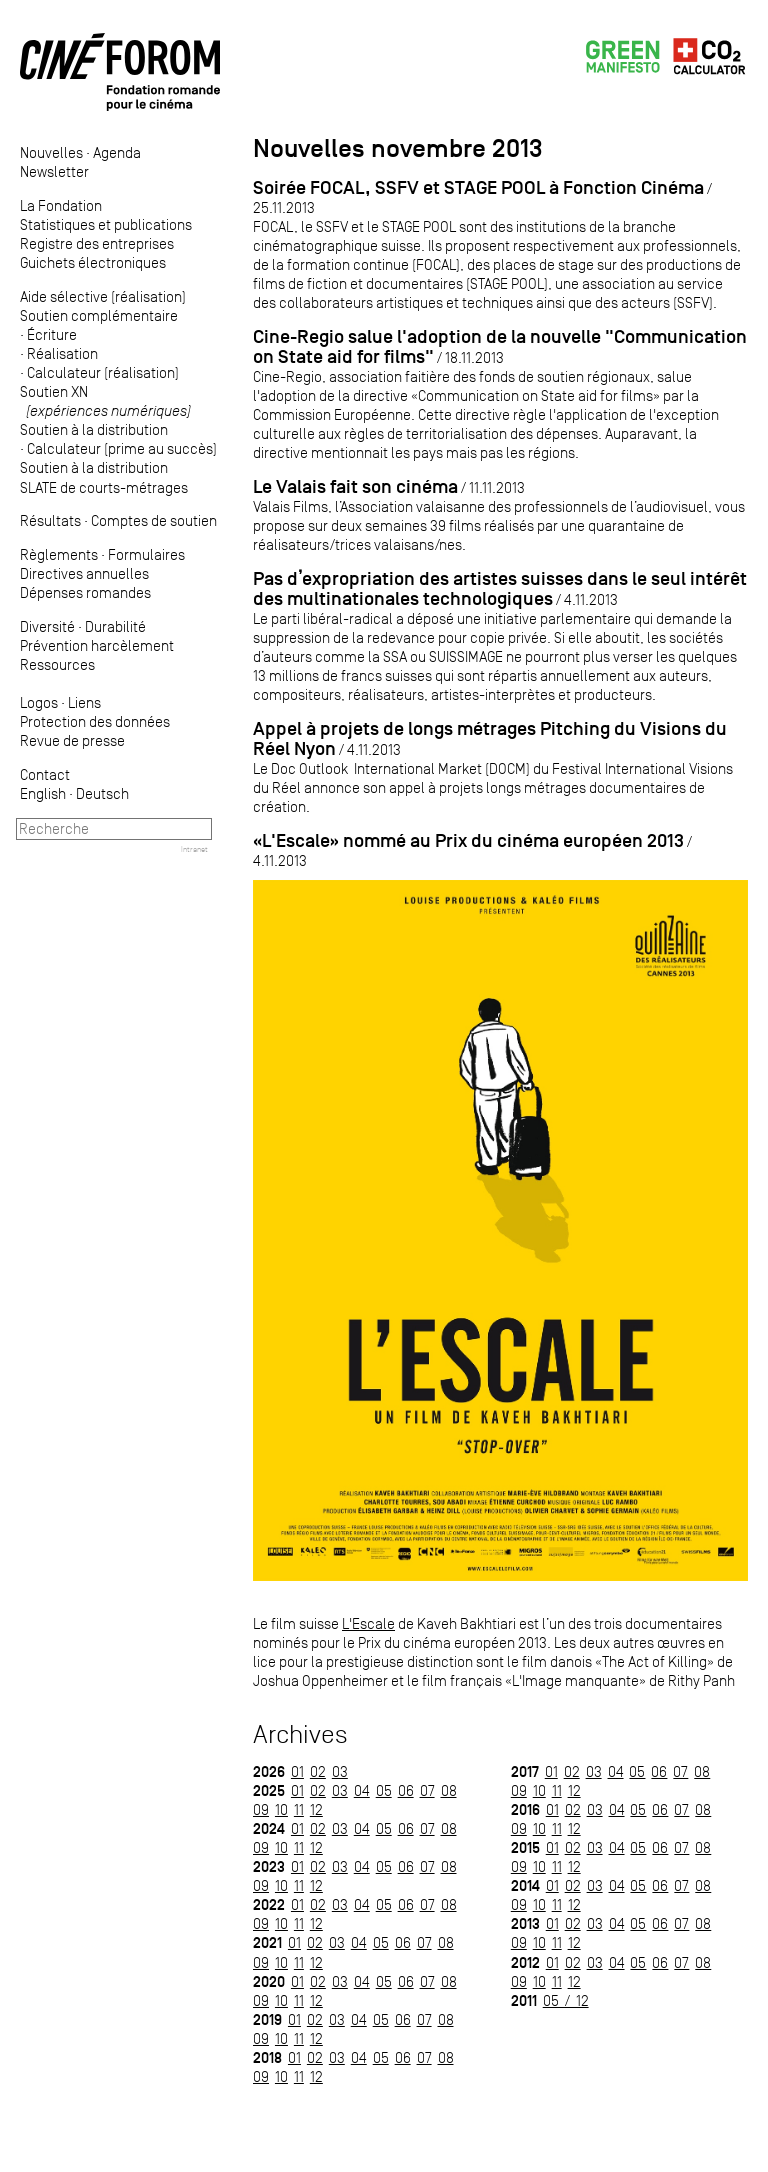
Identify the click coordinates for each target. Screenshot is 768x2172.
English (43, 793)
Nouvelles (51, 152)
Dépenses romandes (85, 592)
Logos (39, 702)
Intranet (194, 849)
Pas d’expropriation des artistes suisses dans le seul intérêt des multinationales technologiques (500, 588)
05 (384, 1790)
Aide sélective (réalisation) (103, 296)
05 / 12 (566, 2000)
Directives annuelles (84, 573)
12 (316, 1809)
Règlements (59, 554)
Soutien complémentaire (99, 315)
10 (281, 1809)
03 (340, 1771)
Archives (300, 1734)
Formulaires (146, 554)
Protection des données (95, 721)
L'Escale (368, 1623)
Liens (84, 702)
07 (427, 1790)
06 (406, 1790)
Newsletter (54, 171)
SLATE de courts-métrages (104, 487)
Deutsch (102, 793)
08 (449, 1790)
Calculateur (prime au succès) (122, 448)
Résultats (50, 520)
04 (362, 1790)
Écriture (52, 334)
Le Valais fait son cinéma (355, 486)
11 (299, 1809)
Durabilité (115, 626)
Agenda (117, 152)
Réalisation (62, 353)
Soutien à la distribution (94, 429)
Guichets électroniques (93, 262)
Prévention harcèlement (97, 645)
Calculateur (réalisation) (103, 372)
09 (261, 1809)
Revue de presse (72, 740)
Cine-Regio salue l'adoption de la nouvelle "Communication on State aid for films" (500, 346)
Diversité (47, 626)
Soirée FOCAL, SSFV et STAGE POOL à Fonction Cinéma (478, 187)
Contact (45, 774)
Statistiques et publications (106, 224)
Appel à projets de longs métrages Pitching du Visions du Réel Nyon (490, 738)
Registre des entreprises (97, 243)
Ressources (57, 664)
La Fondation (61, 205)
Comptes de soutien (154, 520)
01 (297, 1771)
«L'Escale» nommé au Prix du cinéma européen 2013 (468, 840)
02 (318, 1771)
